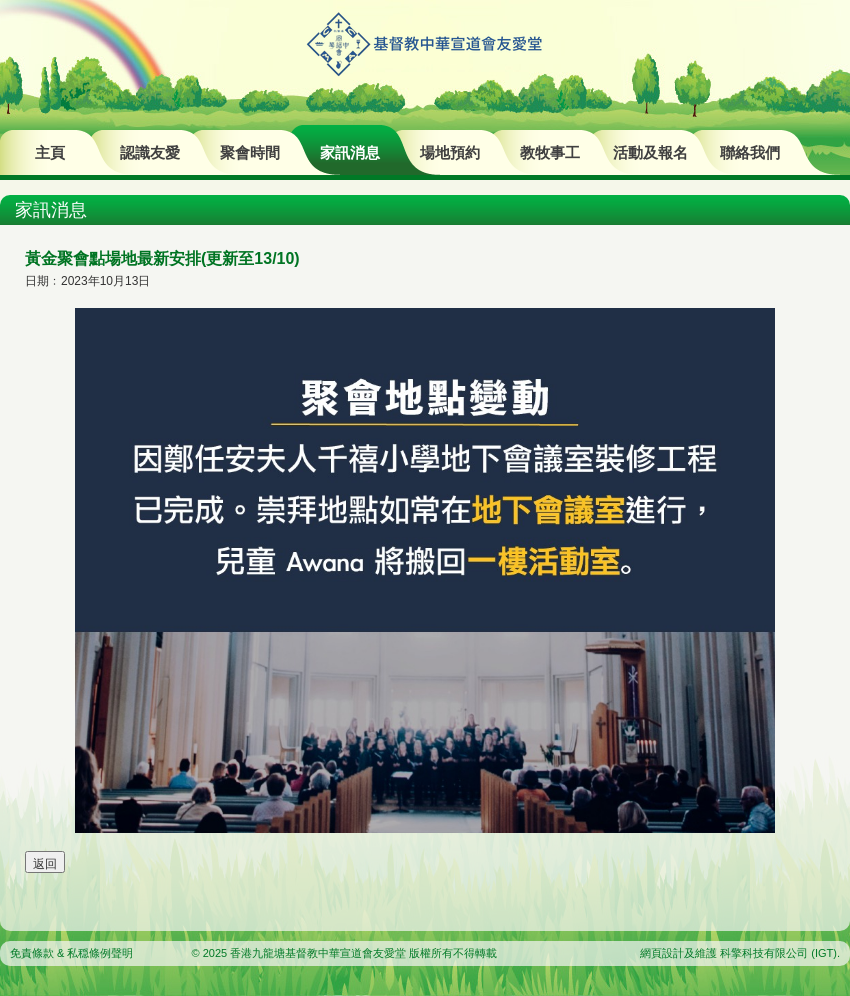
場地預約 (450, 152)
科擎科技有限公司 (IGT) (778, 953)
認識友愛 (150, 152)
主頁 (50, 152)
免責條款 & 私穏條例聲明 (71, 953)
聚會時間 (250, 152)
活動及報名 (650, 152)
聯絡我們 (750, 152)
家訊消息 (350, 152)
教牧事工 (550, 152)
